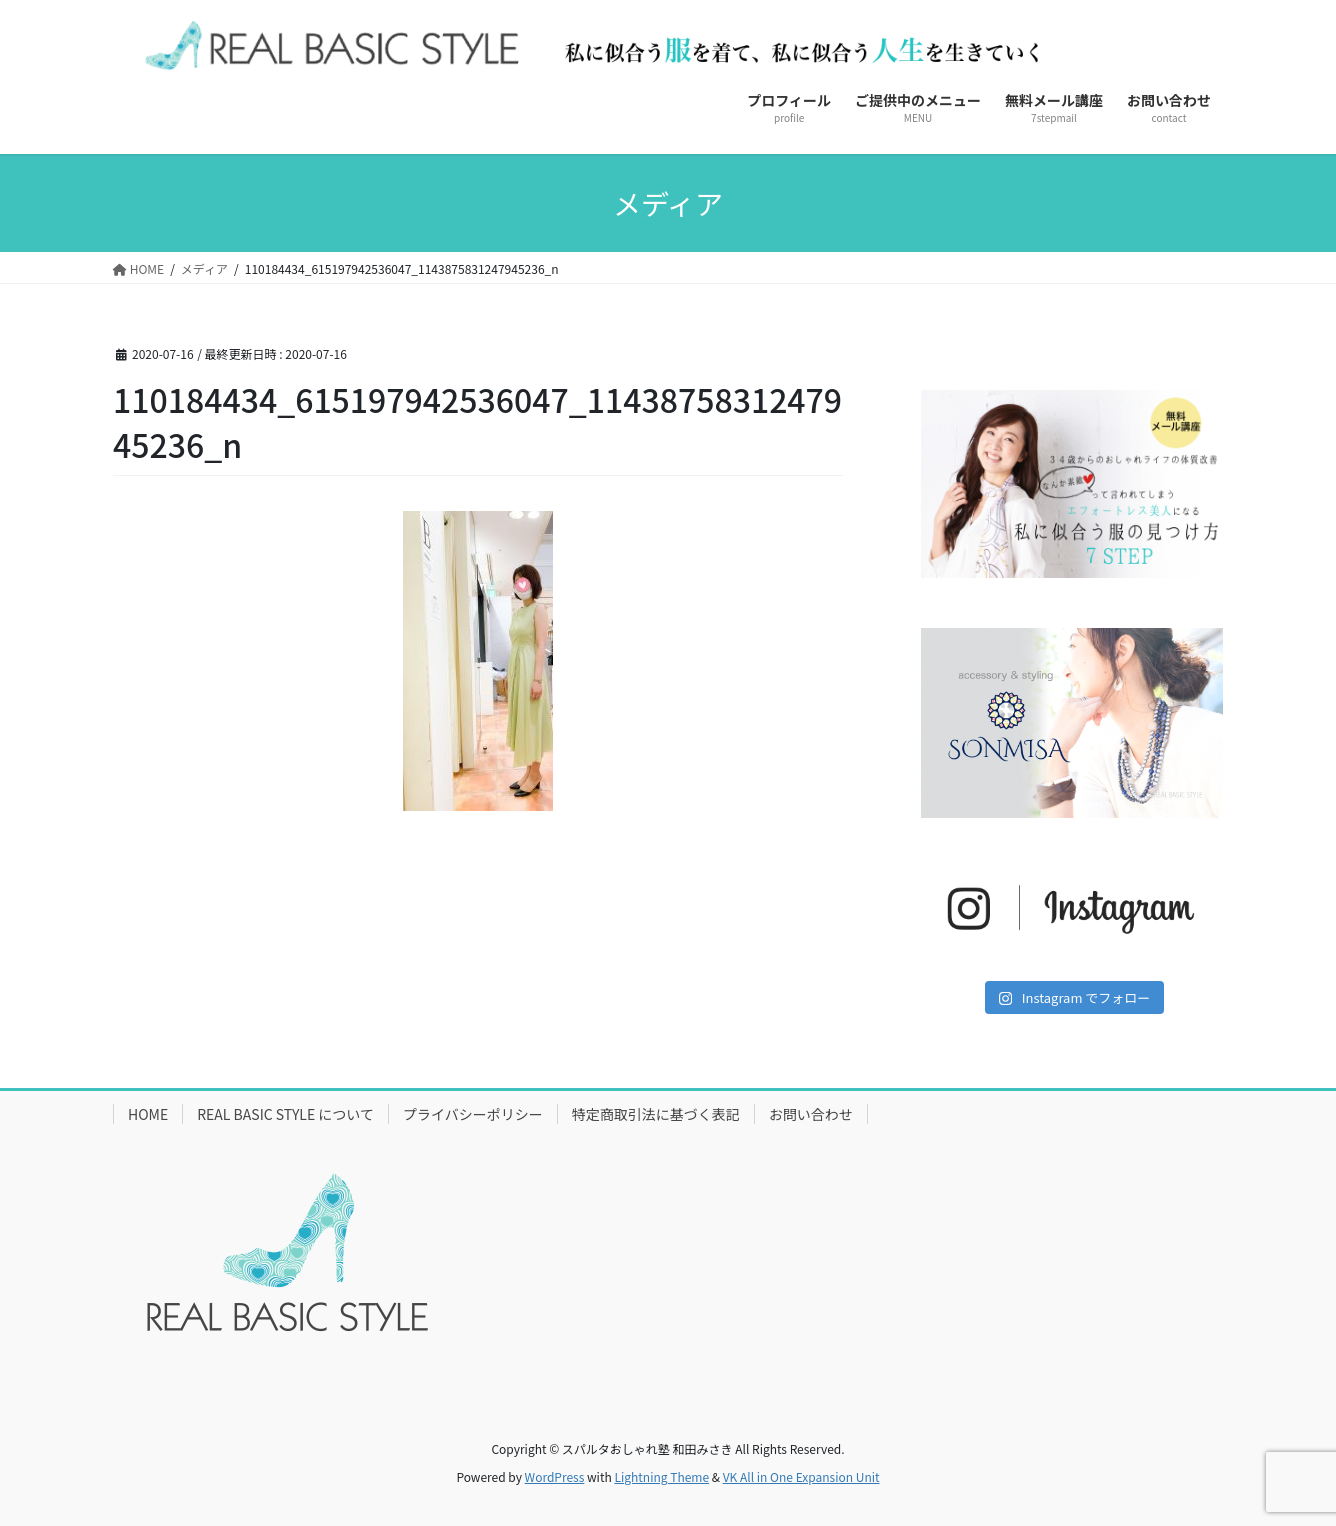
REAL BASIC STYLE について (285, 1114)
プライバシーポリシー (473, 1114)
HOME (148, 1114)
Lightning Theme (661, 1476)
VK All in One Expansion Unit (801, 1476)
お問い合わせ (811, 1114)
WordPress (555, 1476)
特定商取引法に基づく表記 (656, 1114)
